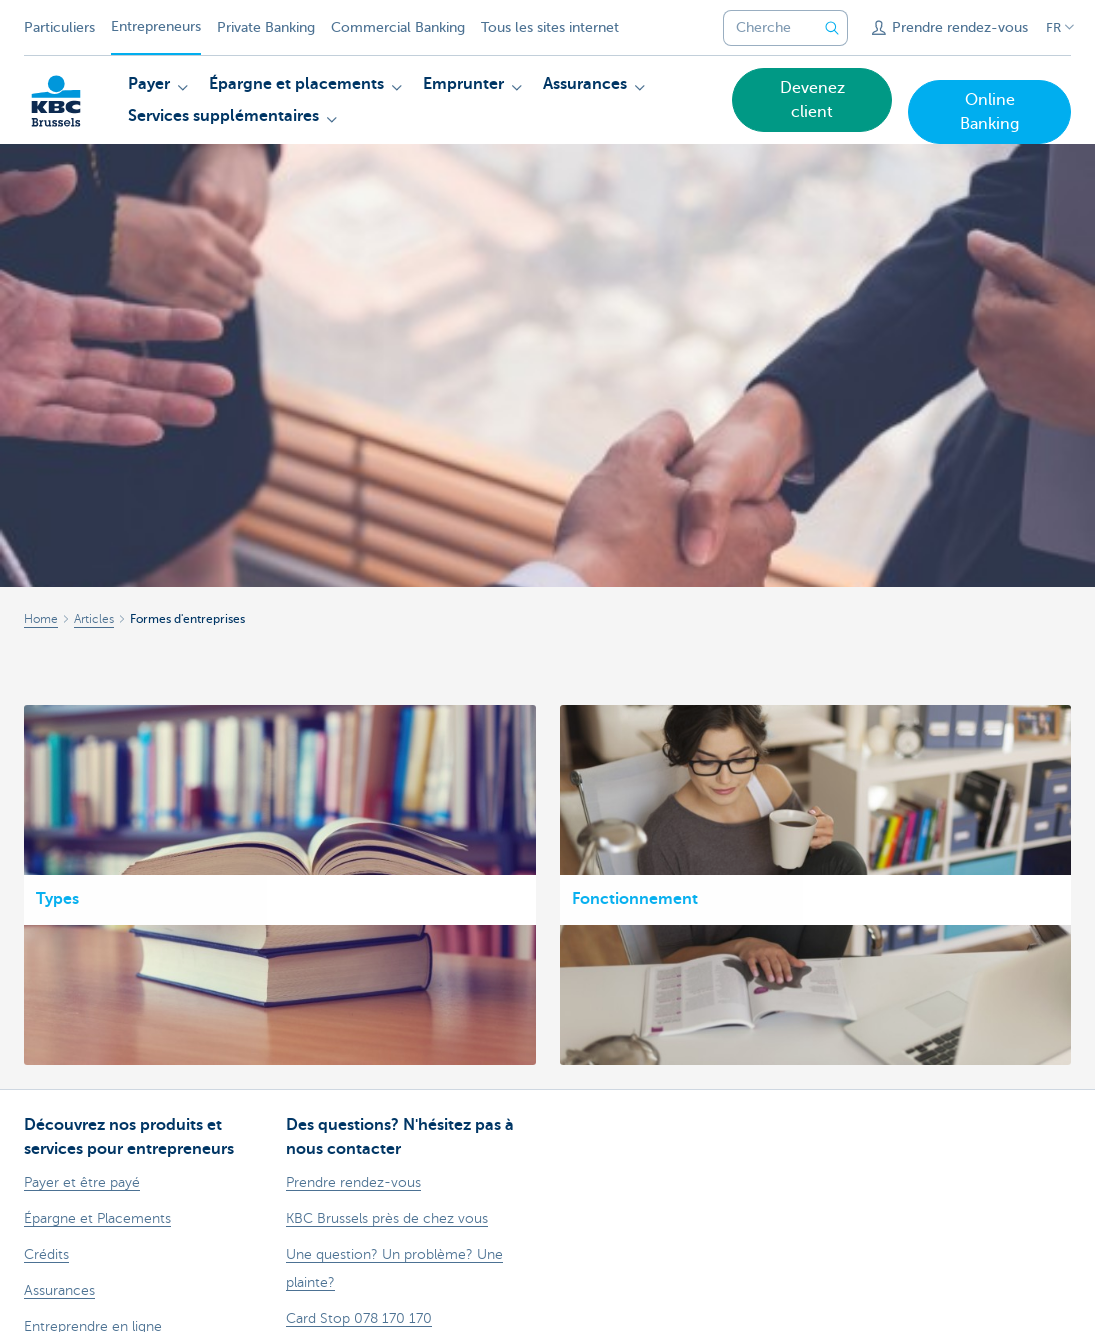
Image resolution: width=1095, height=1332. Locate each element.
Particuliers (59, 27)
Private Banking (266, 27)
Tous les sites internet (550, 27)
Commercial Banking (398, 27)
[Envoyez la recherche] (832, 28)
